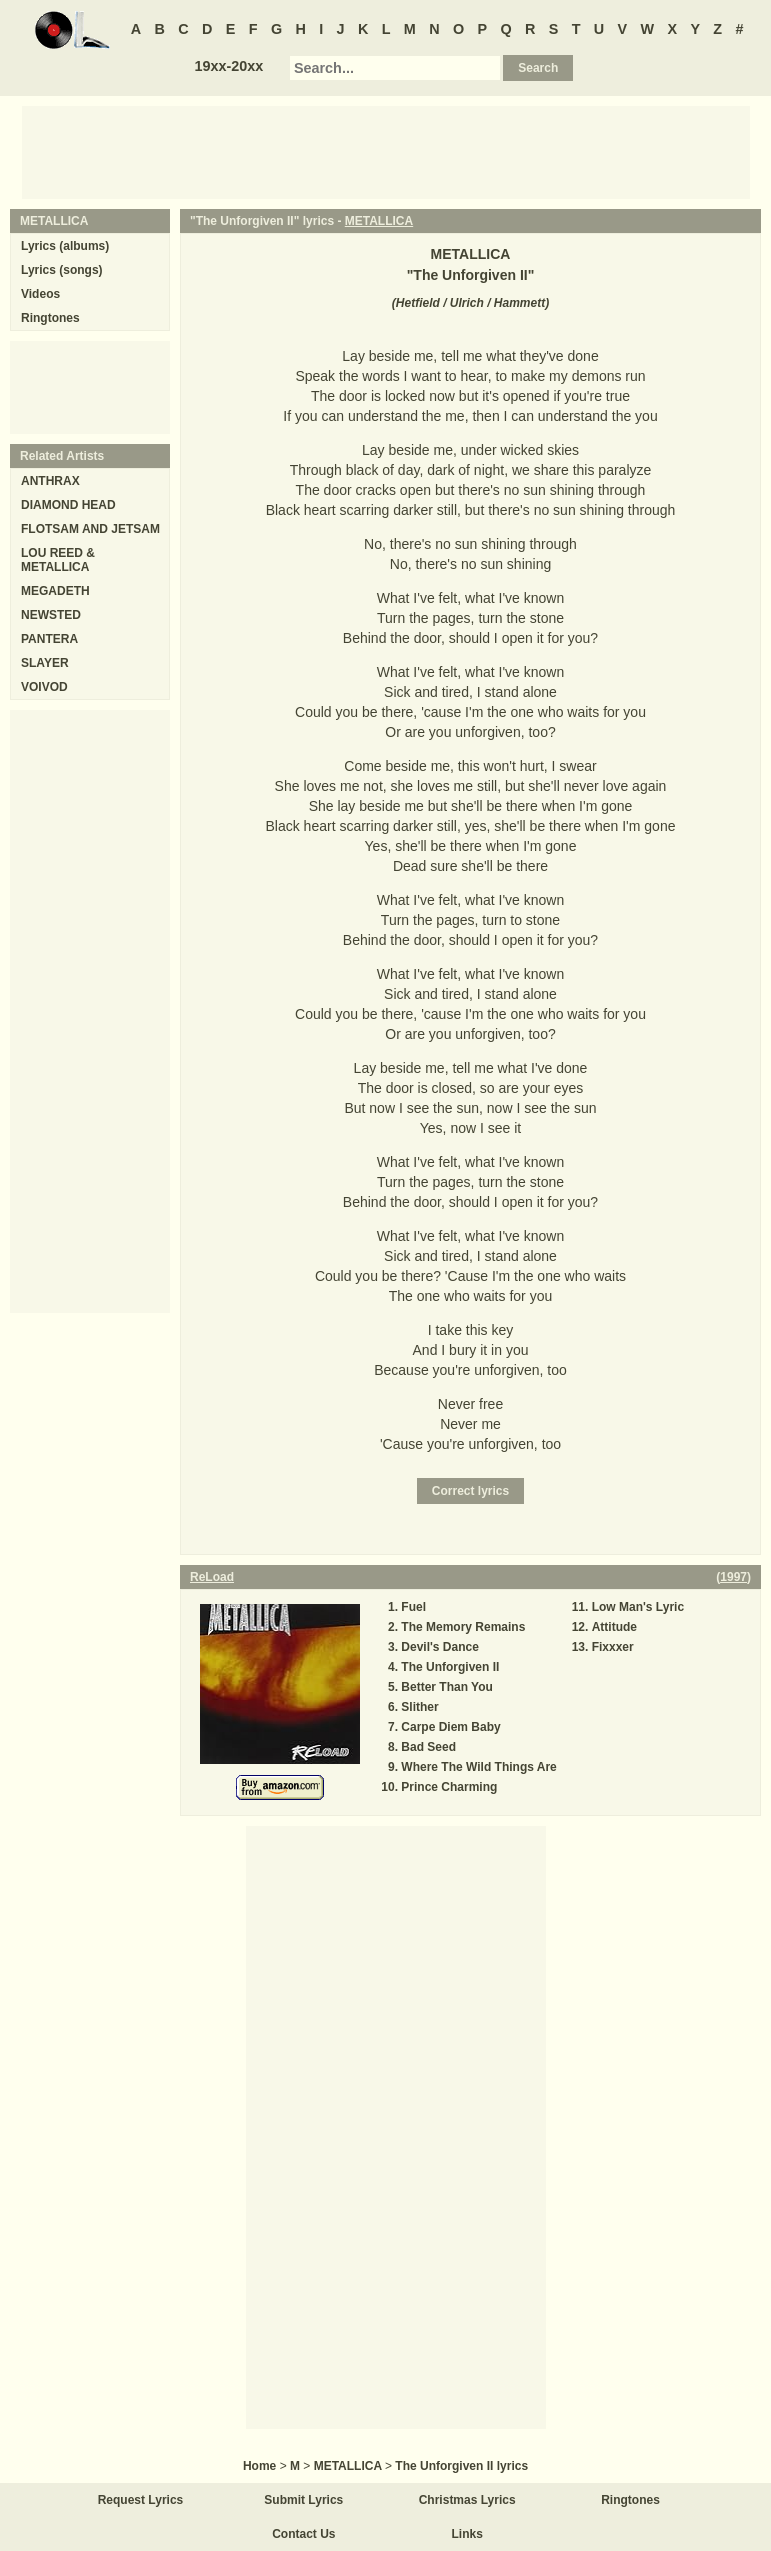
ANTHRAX (50, 481)
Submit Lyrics (303, 2500)
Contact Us (303, 2534)
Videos (40, 294)
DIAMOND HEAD (68, 505)
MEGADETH (55, 591)
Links (467, 2534)
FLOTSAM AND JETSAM (90, 529)
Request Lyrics (141, 2500)
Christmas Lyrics (467, 2500)
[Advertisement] (386, 151)
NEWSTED (51, 615)
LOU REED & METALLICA (58, 560)
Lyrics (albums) (65, 246)
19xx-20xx (228, 66)
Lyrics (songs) (62, 270)
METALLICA (379, 221)
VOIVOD (44, 687)
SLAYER (45, 663)
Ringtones (50, 318)
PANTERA (49, 639)
